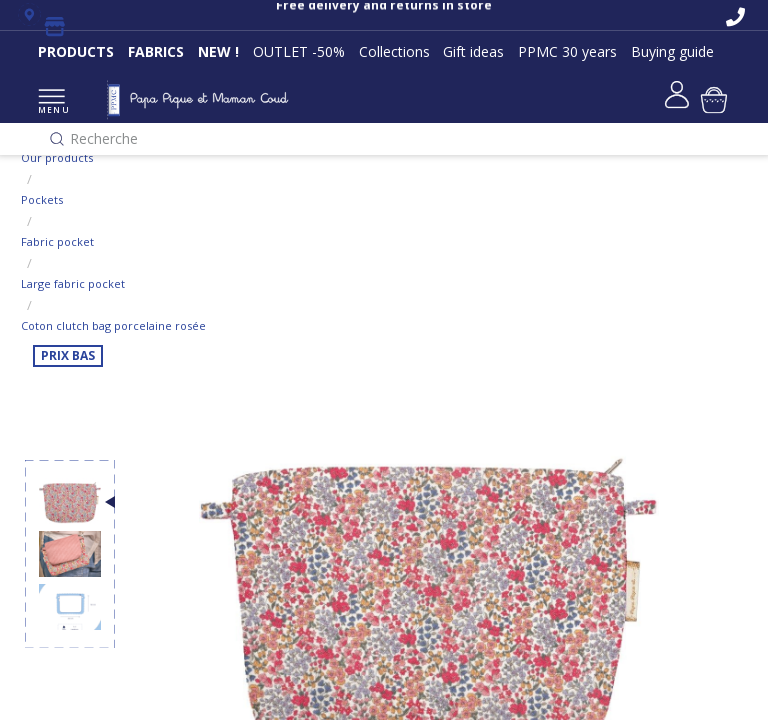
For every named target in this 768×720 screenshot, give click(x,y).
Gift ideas (473, 51)
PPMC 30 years (567, 51)
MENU (51, 102)
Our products (57, 157)
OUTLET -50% (299, 51)
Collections (394, 51)
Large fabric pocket (73, 283)
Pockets (42, 199)
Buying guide (672, 51)
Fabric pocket (57, 241)
